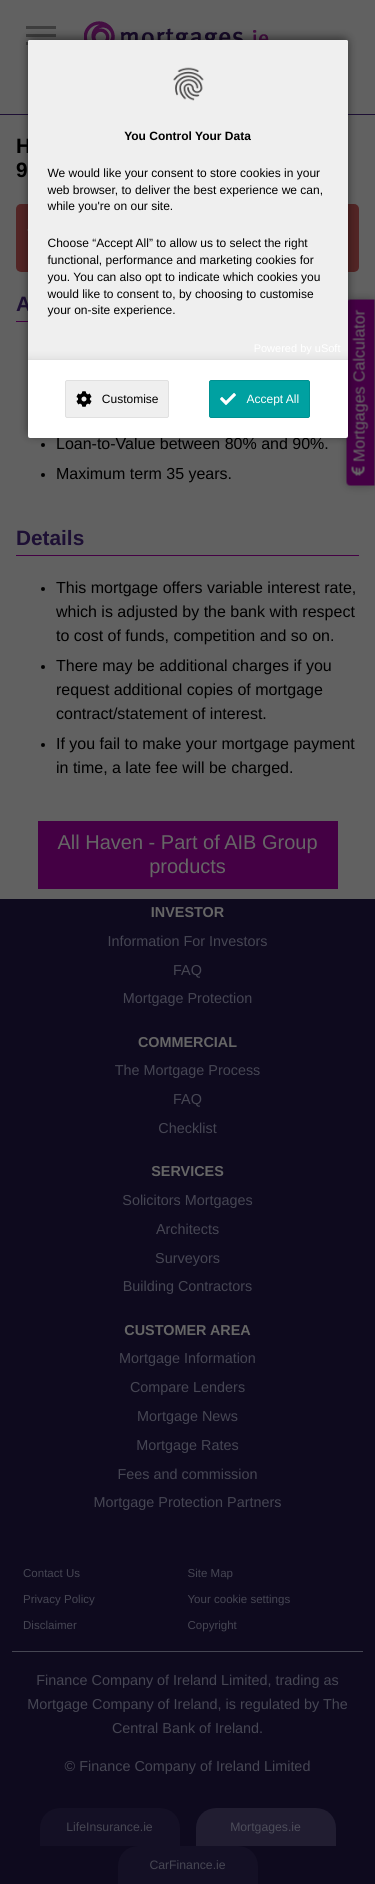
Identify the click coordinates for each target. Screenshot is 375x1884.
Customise (130, 399)
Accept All (272, 399)
